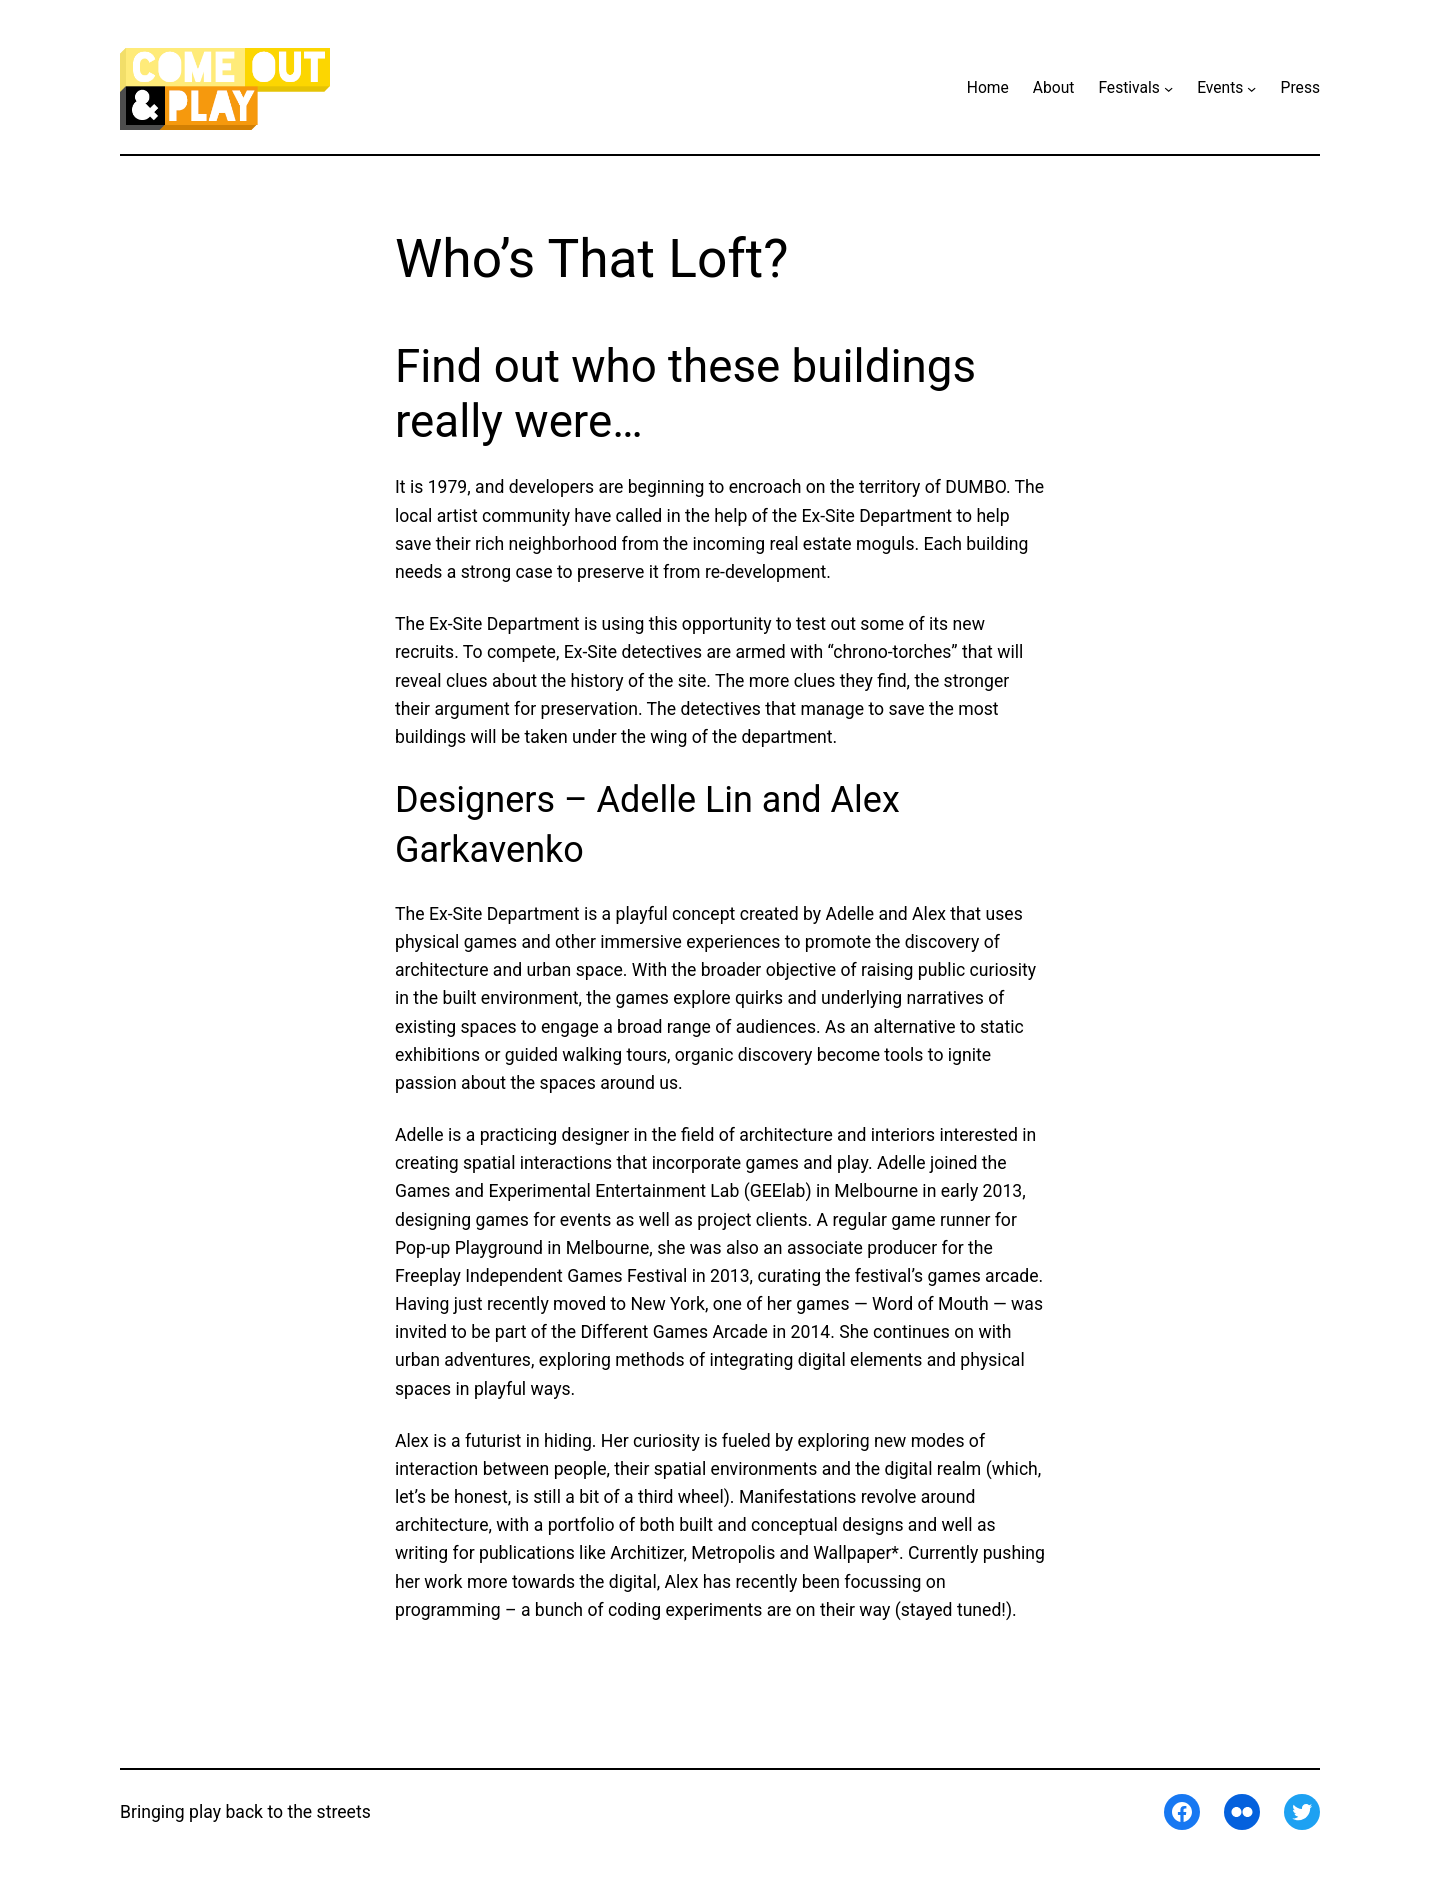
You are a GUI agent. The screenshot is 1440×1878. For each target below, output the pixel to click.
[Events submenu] (1251, 88)
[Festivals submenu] (1168, 88)
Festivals (1129, 88)
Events (1220, 88)
